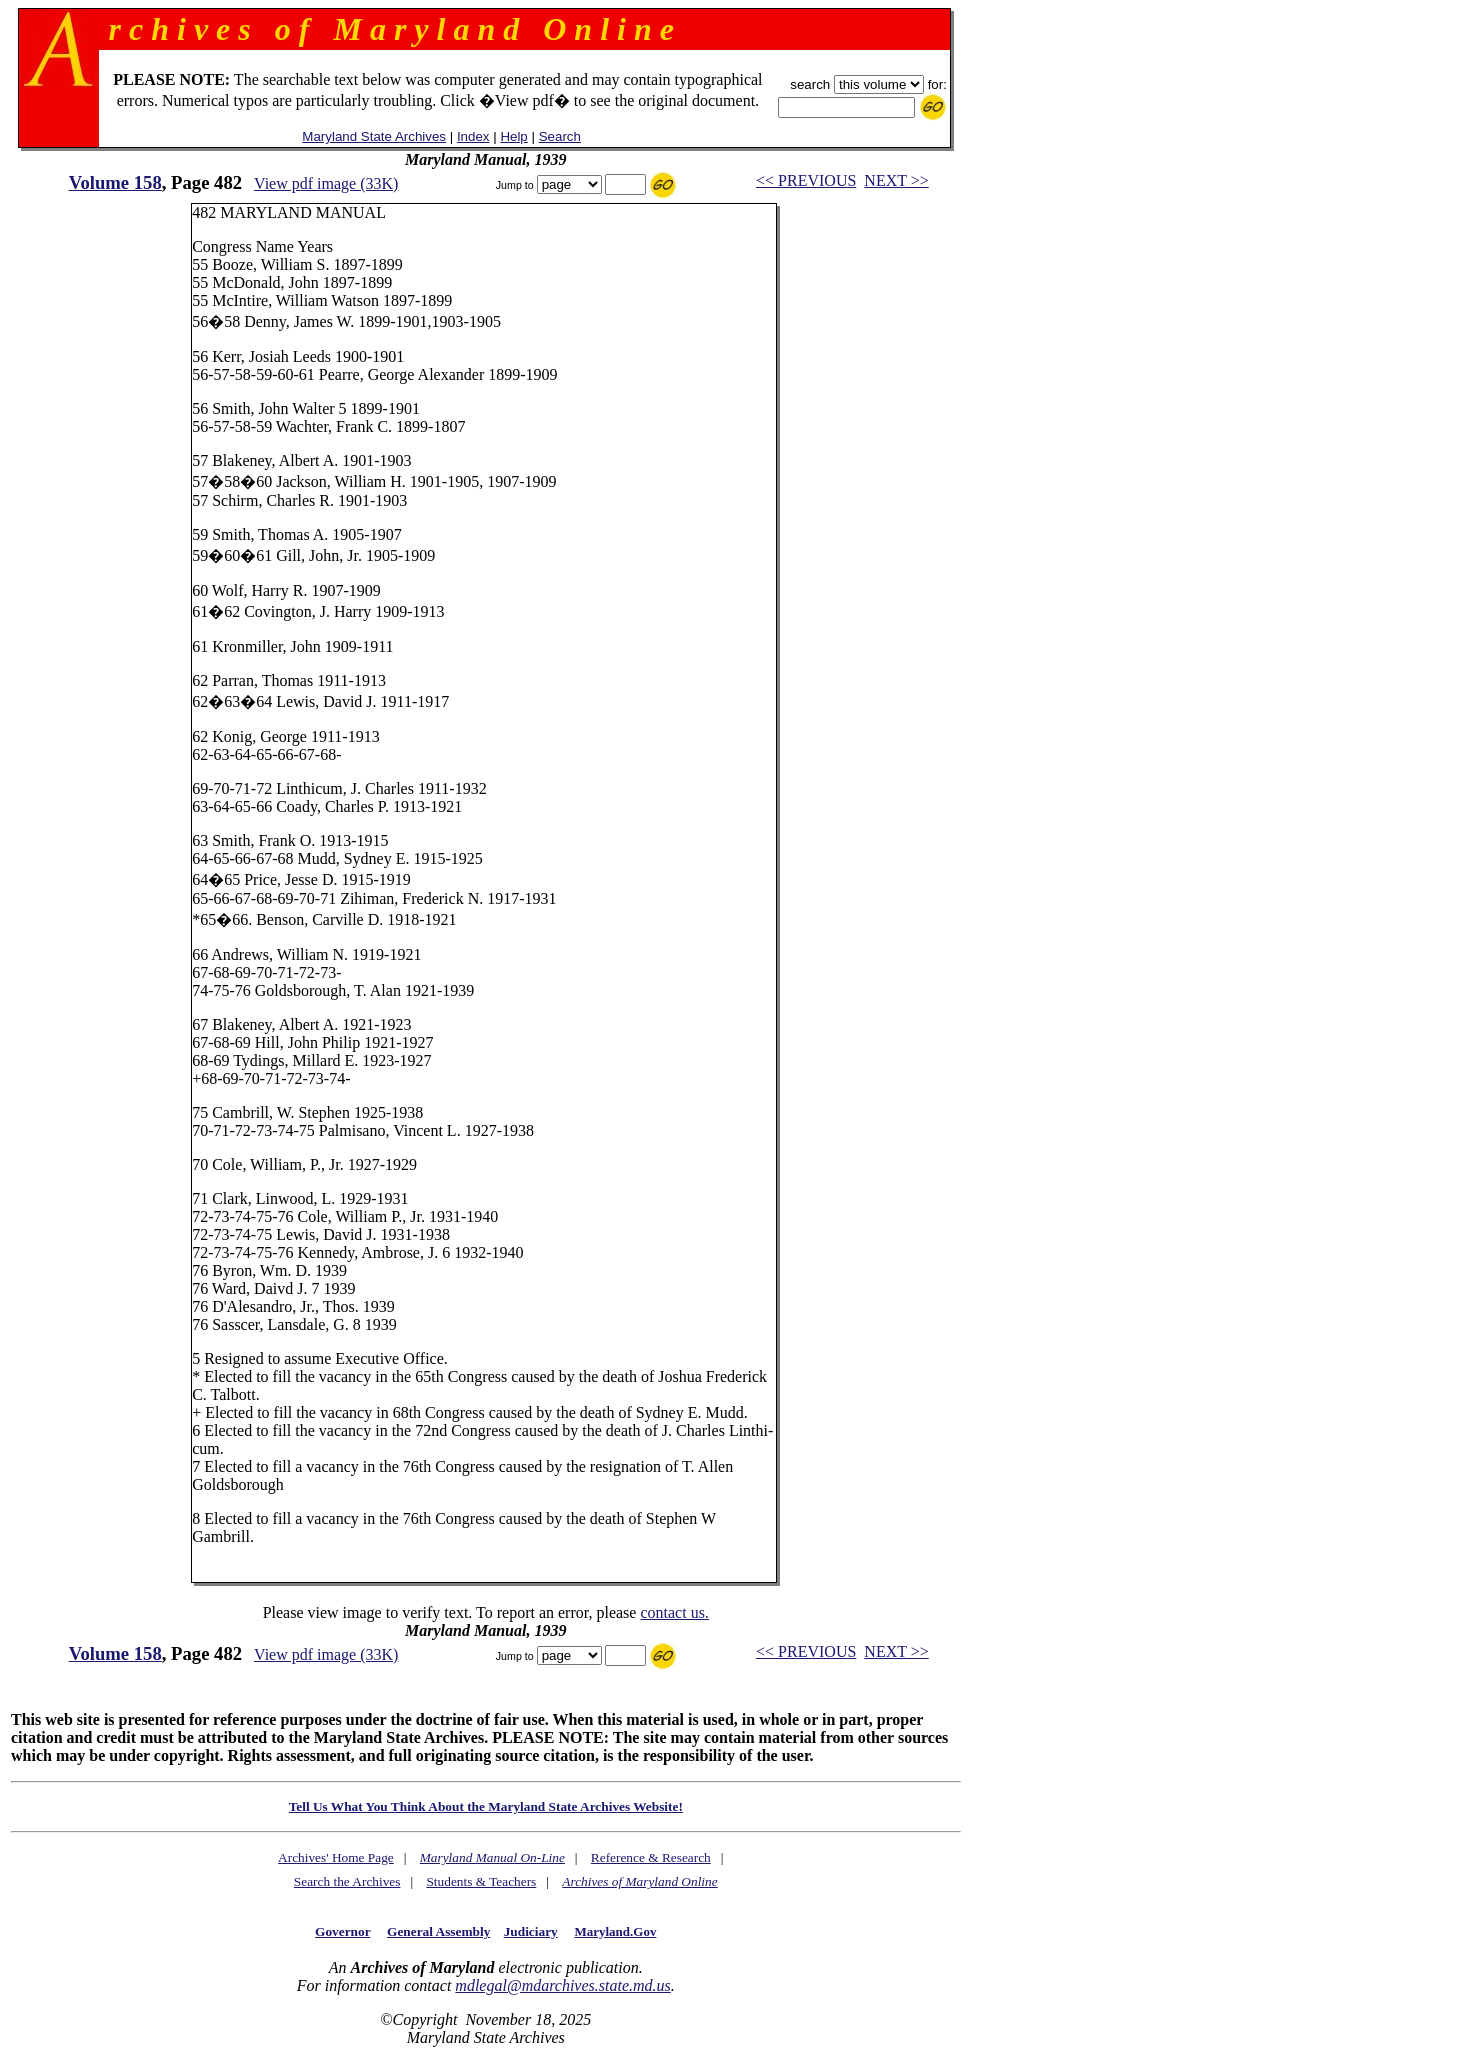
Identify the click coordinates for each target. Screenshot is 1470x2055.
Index (473, 136)
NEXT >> (896, 180)
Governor (342, 1931)
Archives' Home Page (336, 1857)
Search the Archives (347, 1881)
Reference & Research (651, 1857)
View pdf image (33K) (326, 183)
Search (560, 136)
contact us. (674, 1612)
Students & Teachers (481, 1881)
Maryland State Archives (374, 136)
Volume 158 (115, 182)
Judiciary (531, 1931)
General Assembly (438, 1931)
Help (513, 136)
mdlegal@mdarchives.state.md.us (562, 1985)
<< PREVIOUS (806, 180)
